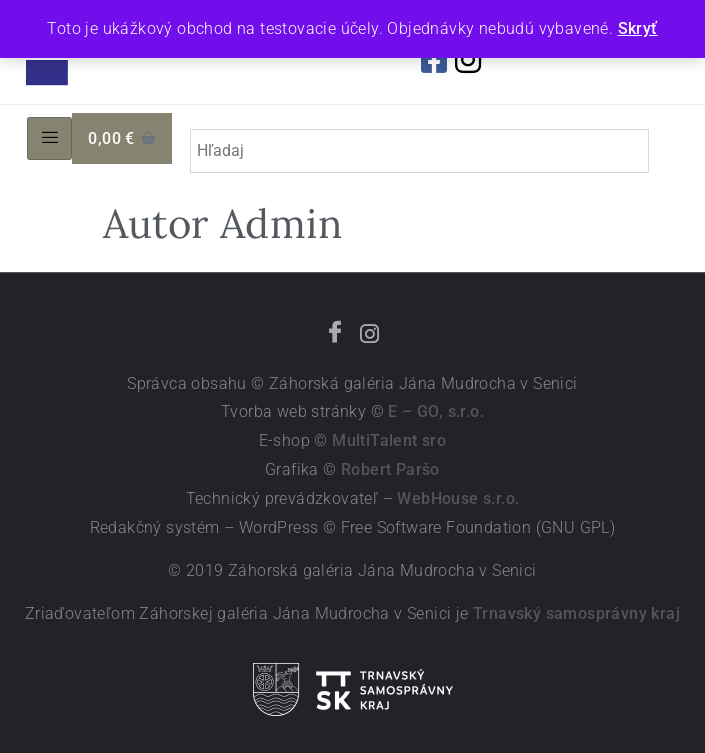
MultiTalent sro (389, 440)
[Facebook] (335, 335)
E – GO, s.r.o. (436, 411)
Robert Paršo (390, 469)
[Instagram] (370, 335)
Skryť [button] (638, 28)
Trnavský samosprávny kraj (576, 613)
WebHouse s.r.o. (458, 498)
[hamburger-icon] (49, 139)
